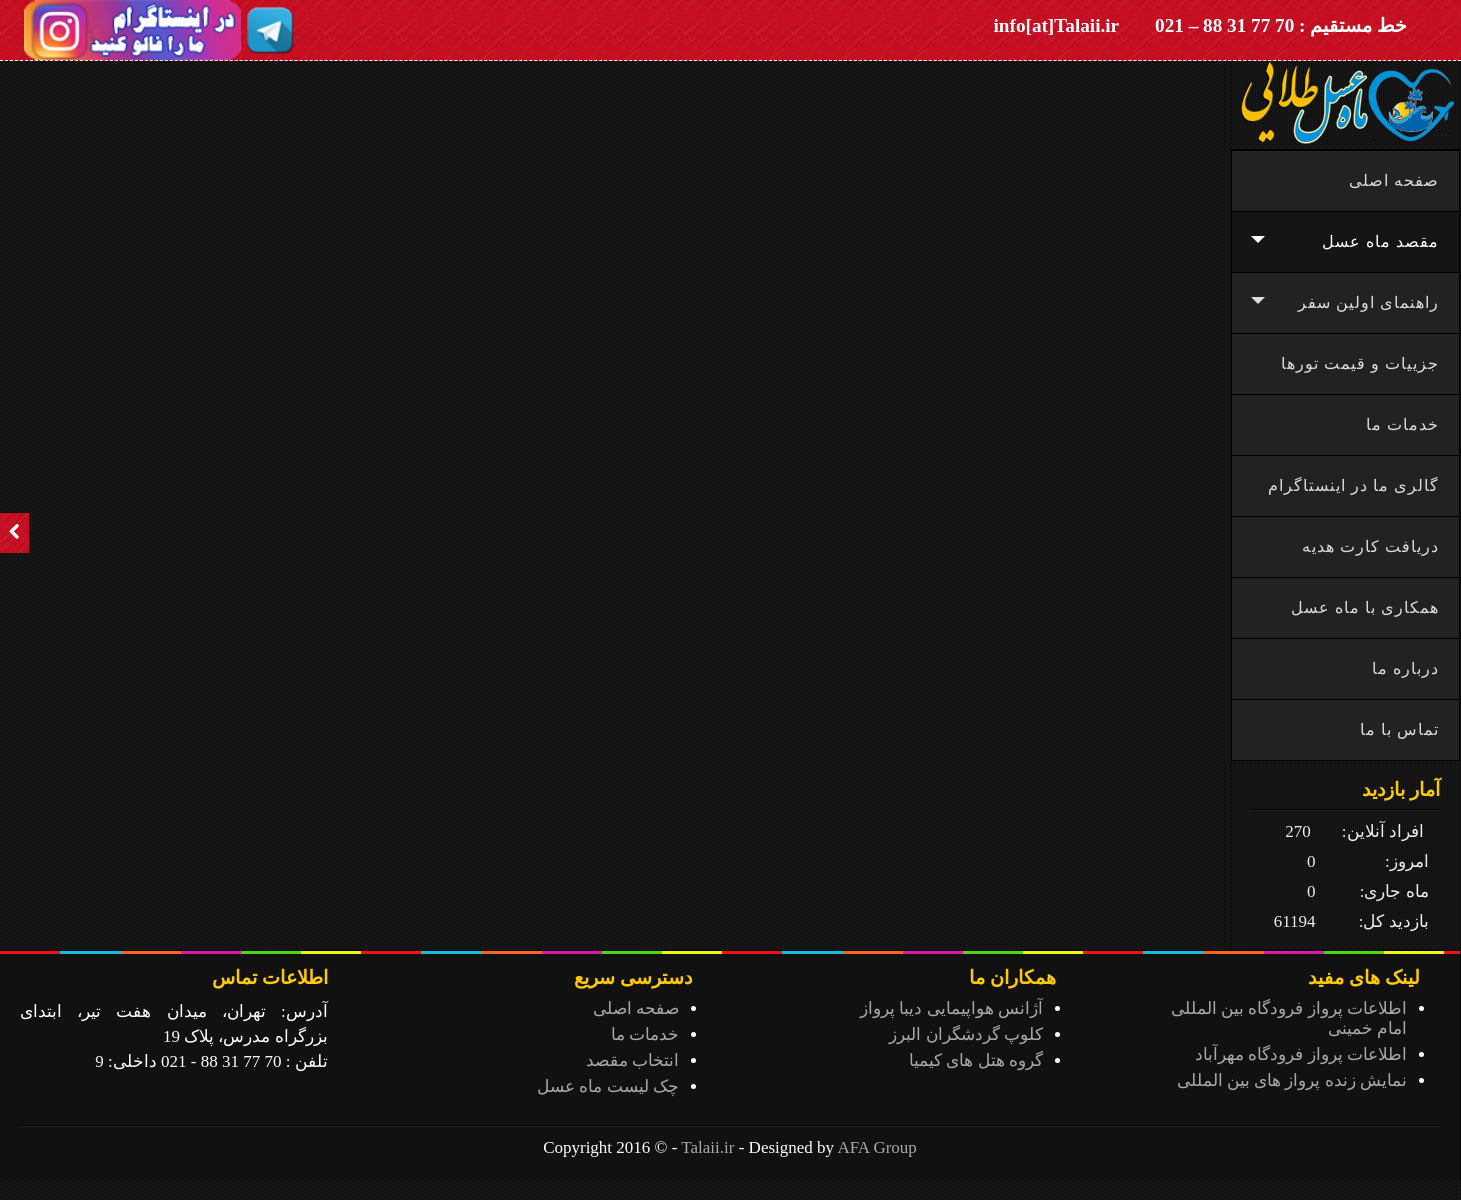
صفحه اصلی (636, 1008)
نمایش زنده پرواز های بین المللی (1292, 1080)
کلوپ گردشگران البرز (966, 1034)
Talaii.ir (707, 1147)
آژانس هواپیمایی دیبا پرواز (951, 1008)
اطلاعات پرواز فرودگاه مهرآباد (1301, 1054)
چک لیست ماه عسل (608, 1086)
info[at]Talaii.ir (1057, 25)
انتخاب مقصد (632, 1060)
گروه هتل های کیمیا (976, 1060)
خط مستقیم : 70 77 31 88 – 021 (1281, 25)
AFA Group (877, 1147)
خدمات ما (645, 1034)
